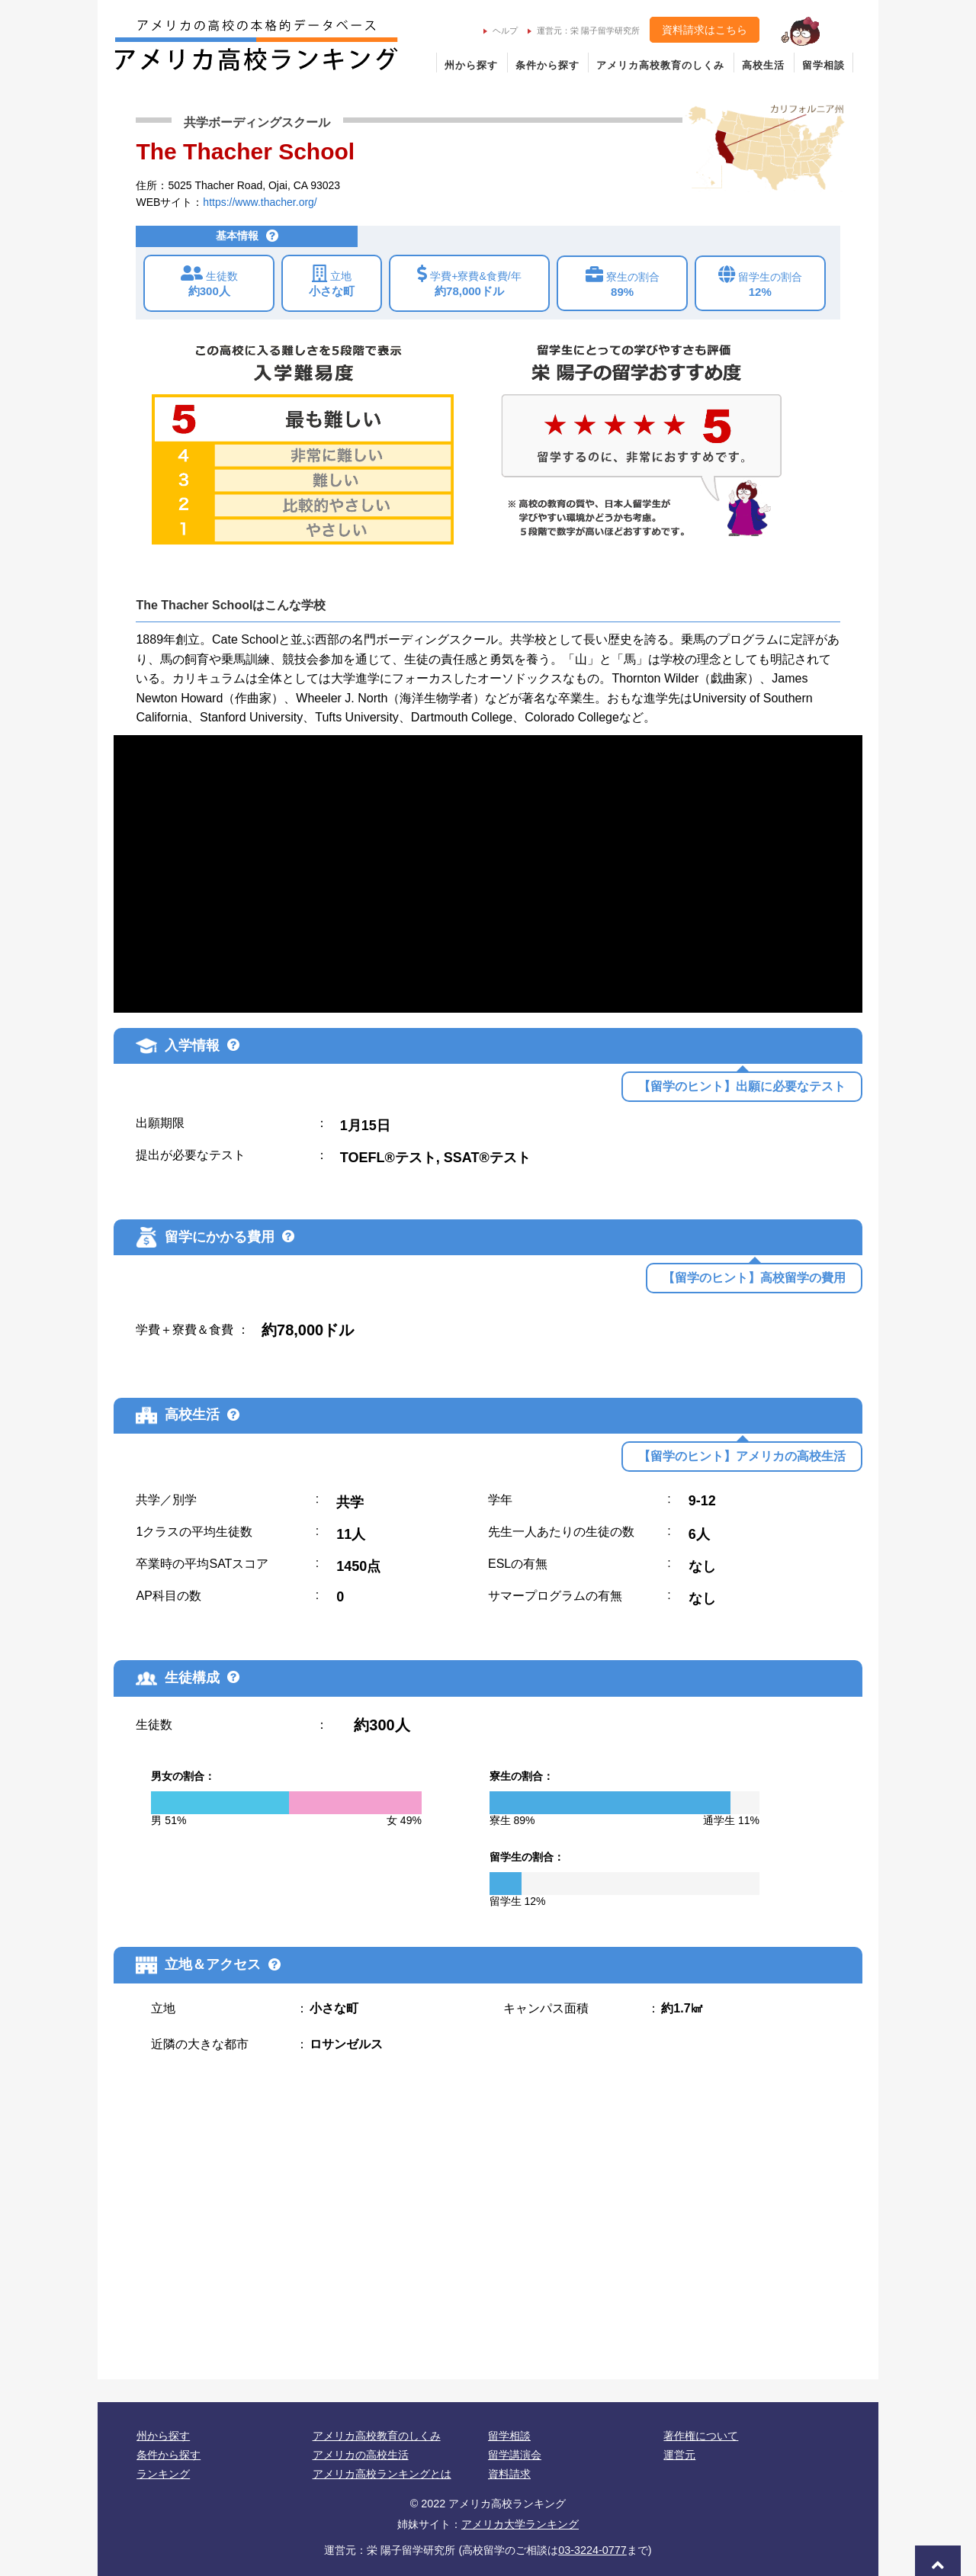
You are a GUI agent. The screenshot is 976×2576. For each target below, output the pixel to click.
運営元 (679, 2455)
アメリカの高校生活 (361, 2455)
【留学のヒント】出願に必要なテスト (742, 1086)
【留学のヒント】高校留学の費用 (754, 1277)
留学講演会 (514, 2455)
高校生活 (763, 65)
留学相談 (823, 65)
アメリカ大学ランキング (520, 2524)
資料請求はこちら (704, 30)
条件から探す (547, 65)
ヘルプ (500, 30)
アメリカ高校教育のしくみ (660, 65)
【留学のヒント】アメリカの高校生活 (742, 1456)
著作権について (700, 2436)
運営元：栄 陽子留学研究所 (584, 30)
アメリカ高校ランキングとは (382, 2474)
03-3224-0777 (592, 2550)
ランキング (163, 2474)
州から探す (471, 65)
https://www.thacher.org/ (259, 202)
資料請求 (509, 2474)
